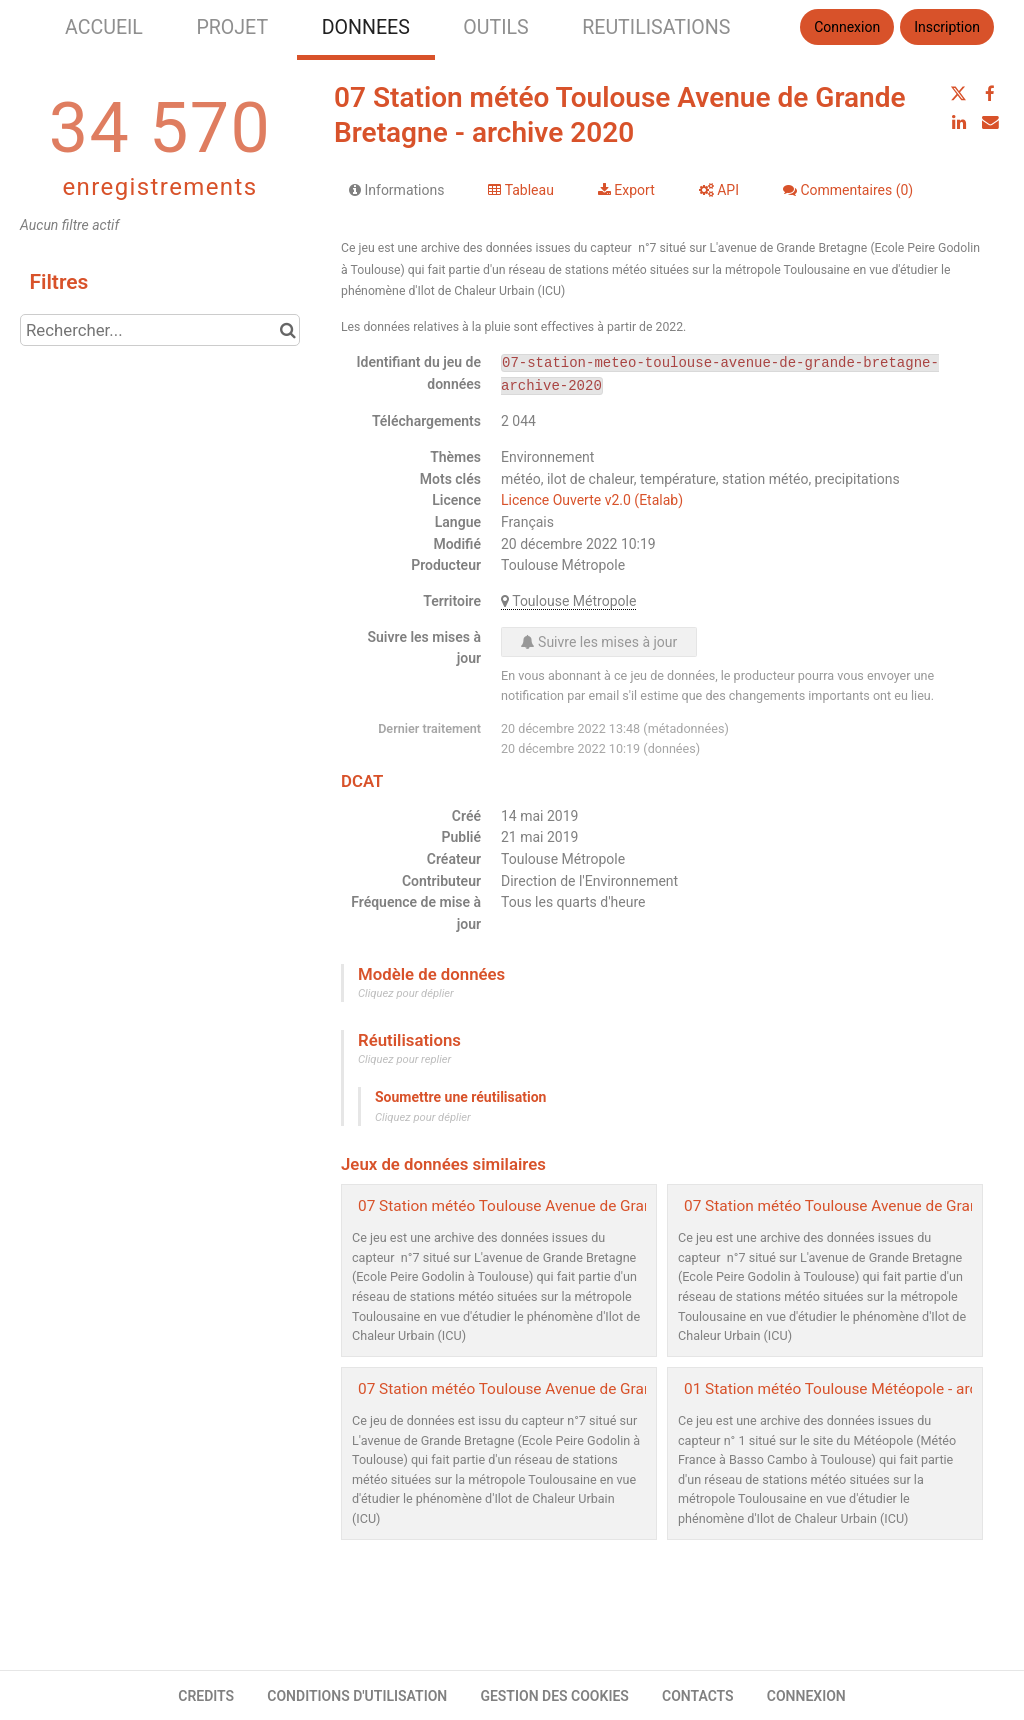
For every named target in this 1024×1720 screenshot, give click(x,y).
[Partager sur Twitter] (959, 94)
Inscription (947, 27)
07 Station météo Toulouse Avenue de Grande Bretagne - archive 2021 (596, 1206)
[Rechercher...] (160, 330)
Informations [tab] (396, 190)
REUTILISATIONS (656, 27)
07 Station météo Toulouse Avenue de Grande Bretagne (546, 1389)
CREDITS (206, 1696)
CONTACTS (698, 1696)
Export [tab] (626, 190)
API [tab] (719, 190)
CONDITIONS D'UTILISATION (357, 1696)
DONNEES (366, 27)
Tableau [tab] (520, 190)
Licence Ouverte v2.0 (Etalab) (592, 500)
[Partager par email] (990, 122)
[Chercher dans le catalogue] (287, 330)
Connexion (847, 27)
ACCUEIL (104, 27)
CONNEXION (806, 1696)
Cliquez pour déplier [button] (406, 993)
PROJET (232, 27)
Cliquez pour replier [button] (404, 1059)
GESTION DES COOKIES (554, 1696)
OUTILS (495, 27)
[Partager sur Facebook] (990, 94)
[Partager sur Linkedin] (959, 122)
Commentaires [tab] (848, 190)
